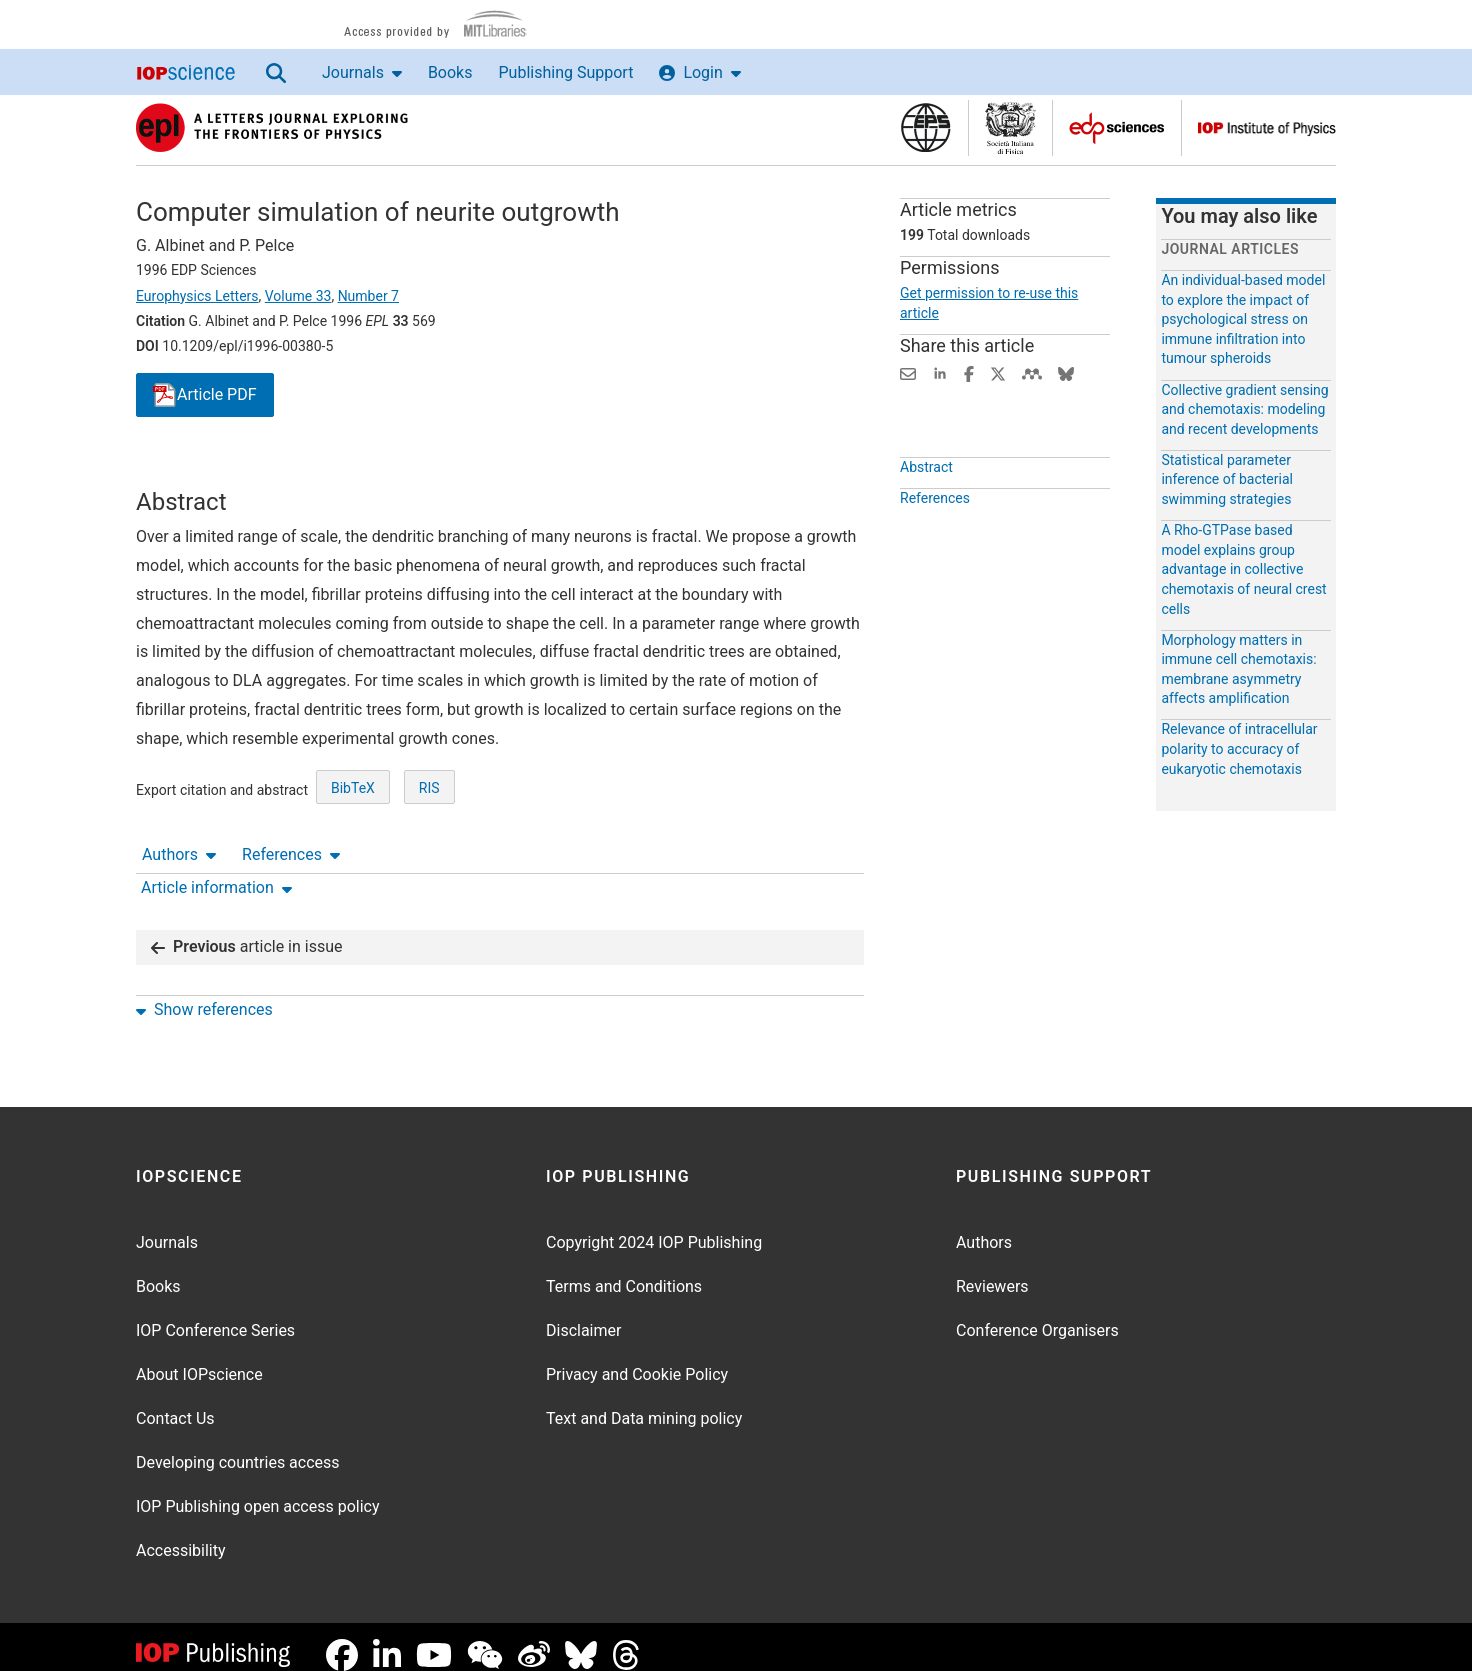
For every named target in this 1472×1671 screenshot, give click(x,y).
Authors (179, 469)
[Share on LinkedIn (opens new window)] (940, 372)
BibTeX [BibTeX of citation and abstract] (353, 861)
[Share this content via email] (908, 372)
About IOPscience (199, 1358)
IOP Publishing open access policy (258, 1490)
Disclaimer (583, 1314)
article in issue (247, 930)
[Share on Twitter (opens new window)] (998, 372)
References (291, 469)
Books (450, 72)
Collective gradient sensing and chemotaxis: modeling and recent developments (1244, 409)
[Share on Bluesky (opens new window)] (1066, 372)
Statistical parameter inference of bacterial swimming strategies (1227, 479)
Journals (362, 72)
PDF (205, 395)
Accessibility (181, 1534)
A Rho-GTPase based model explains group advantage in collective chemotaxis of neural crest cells (1243, 569)
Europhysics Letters (197, 296)
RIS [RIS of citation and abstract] (429, 861)
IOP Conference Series (215, 1314)
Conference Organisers (1037, 1314)
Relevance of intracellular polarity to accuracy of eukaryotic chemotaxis (1239, 748)
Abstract (926, 513)
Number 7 (368, 296)
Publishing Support (565, 72)
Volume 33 (298, 296)
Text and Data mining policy (644, 1402)
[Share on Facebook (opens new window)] (969, 372)
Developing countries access (238, 1446)
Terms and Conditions (624, 1270)
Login (699, 72)
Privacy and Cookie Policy (637, 1358)
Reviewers (992, 1270)
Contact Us (175, 1402)
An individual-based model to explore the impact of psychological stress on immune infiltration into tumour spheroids (1243, 319)
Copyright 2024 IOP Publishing (654, 1226)
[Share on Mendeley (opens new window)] (1032, 372)
